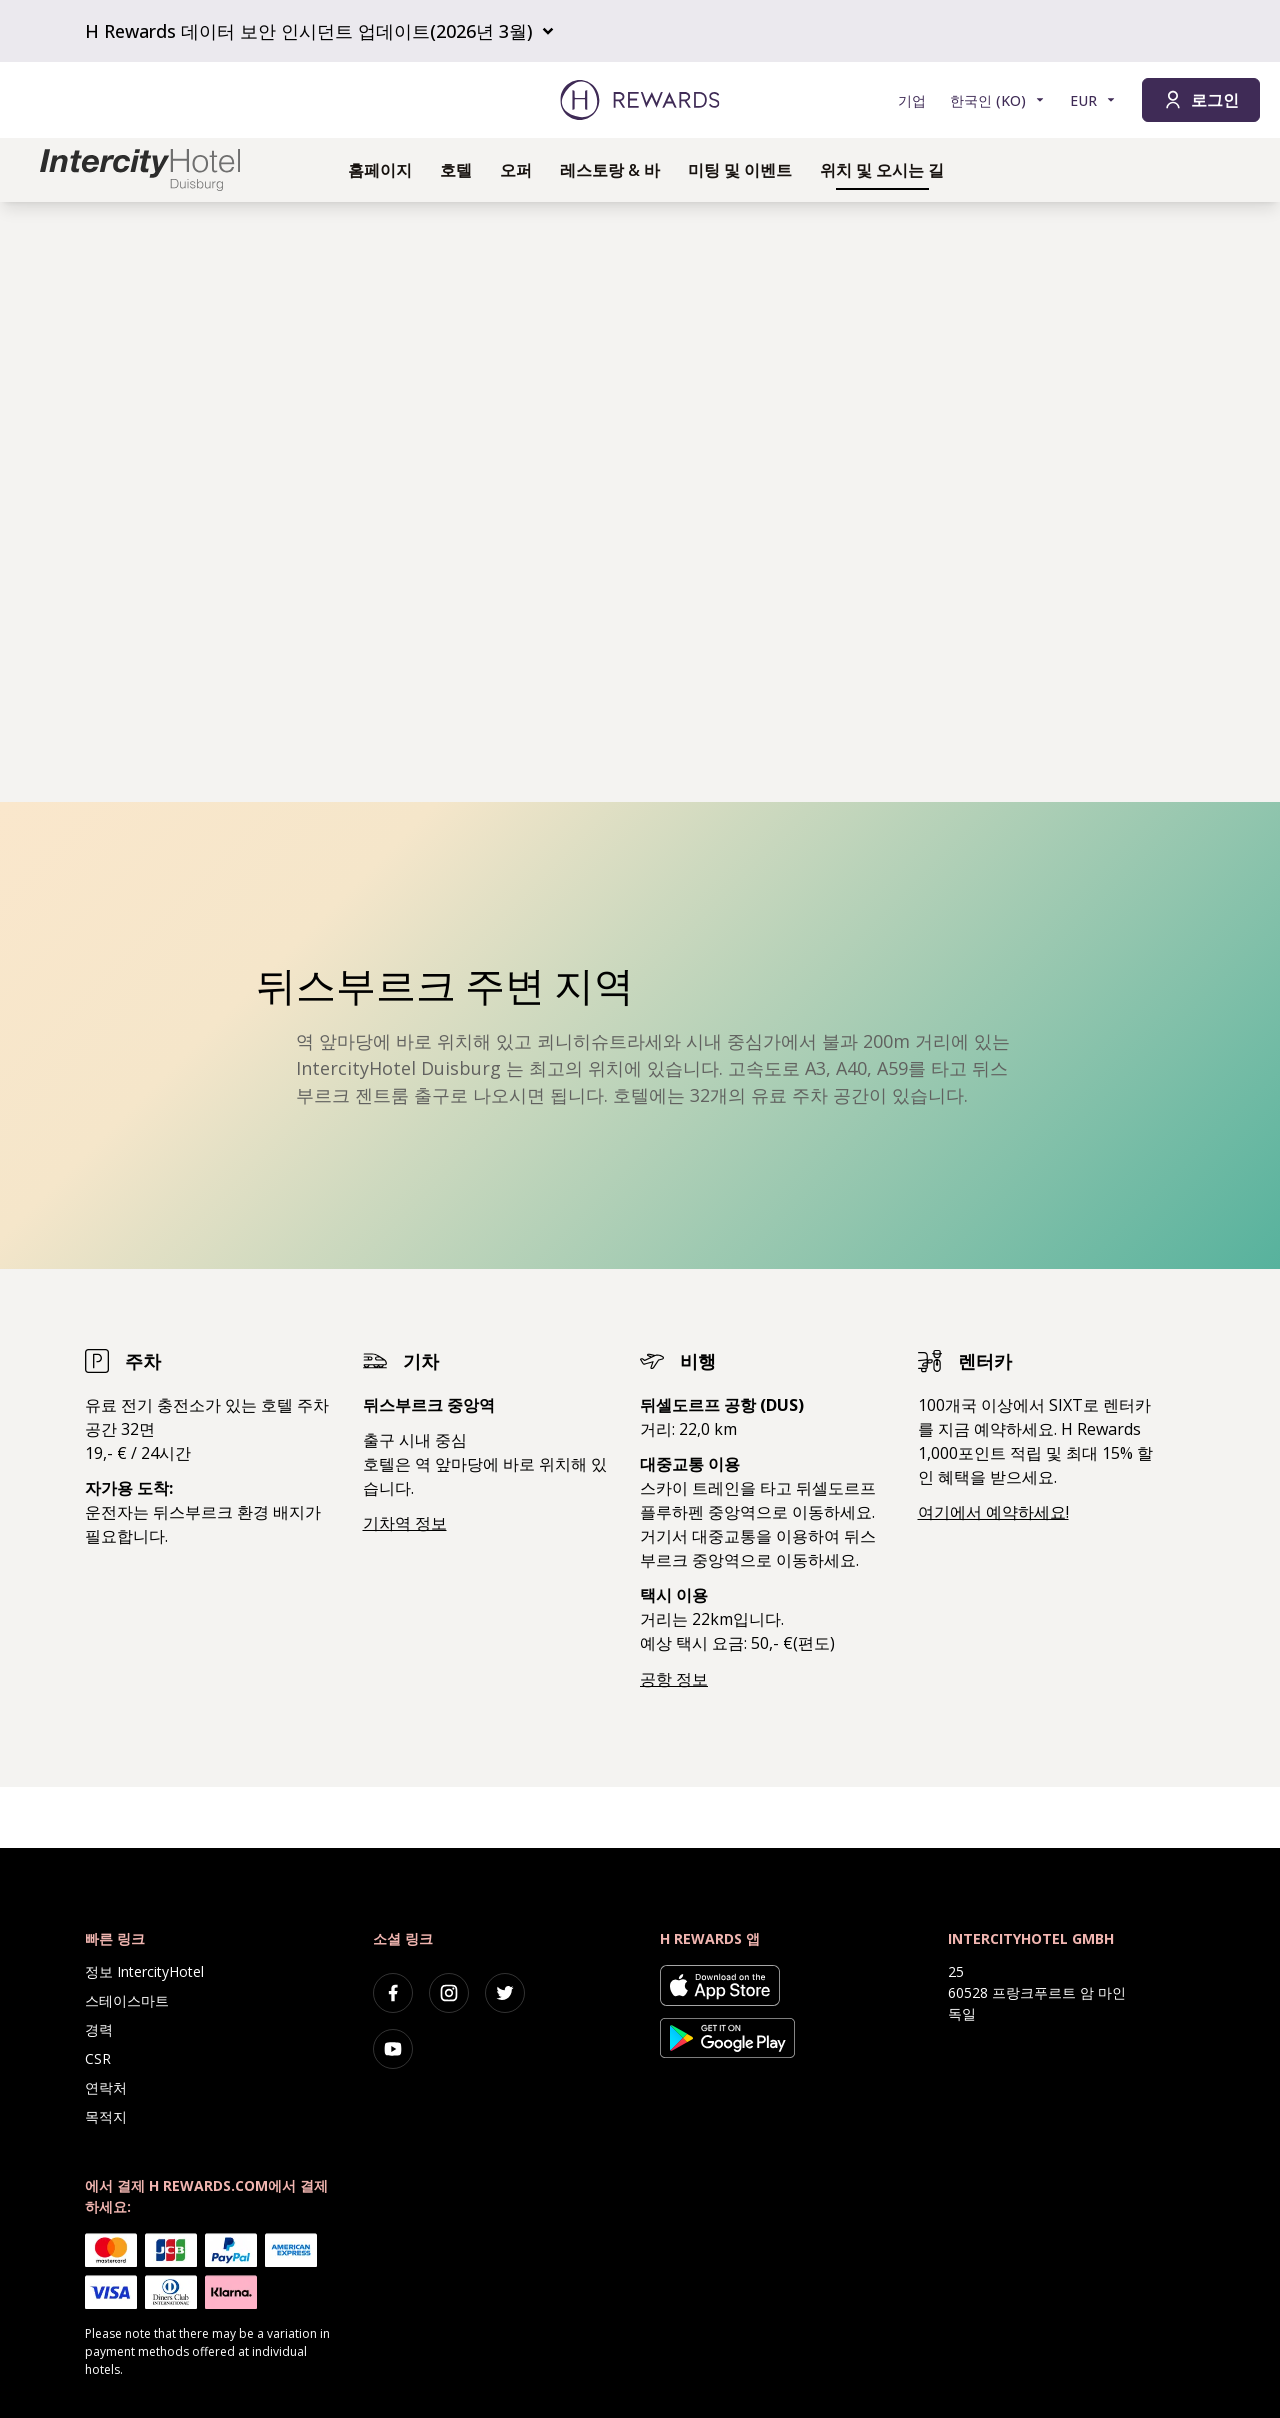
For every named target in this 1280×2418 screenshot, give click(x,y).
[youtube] (393, 2049)
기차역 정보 (405, 1523)
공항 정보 (674, 1679)
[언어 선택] (998, 100)
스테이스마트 (127, 2000)
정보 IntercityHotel (144, 1971)
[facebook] (393, 1993)
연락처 (106, 2087)
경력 (99, 2029)
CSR (98, 2058)
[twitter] (505, 1993)
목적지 (106, 2116)
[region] (640, 502)
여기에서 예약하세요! (993, 1512)
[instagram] (449, 1993)
